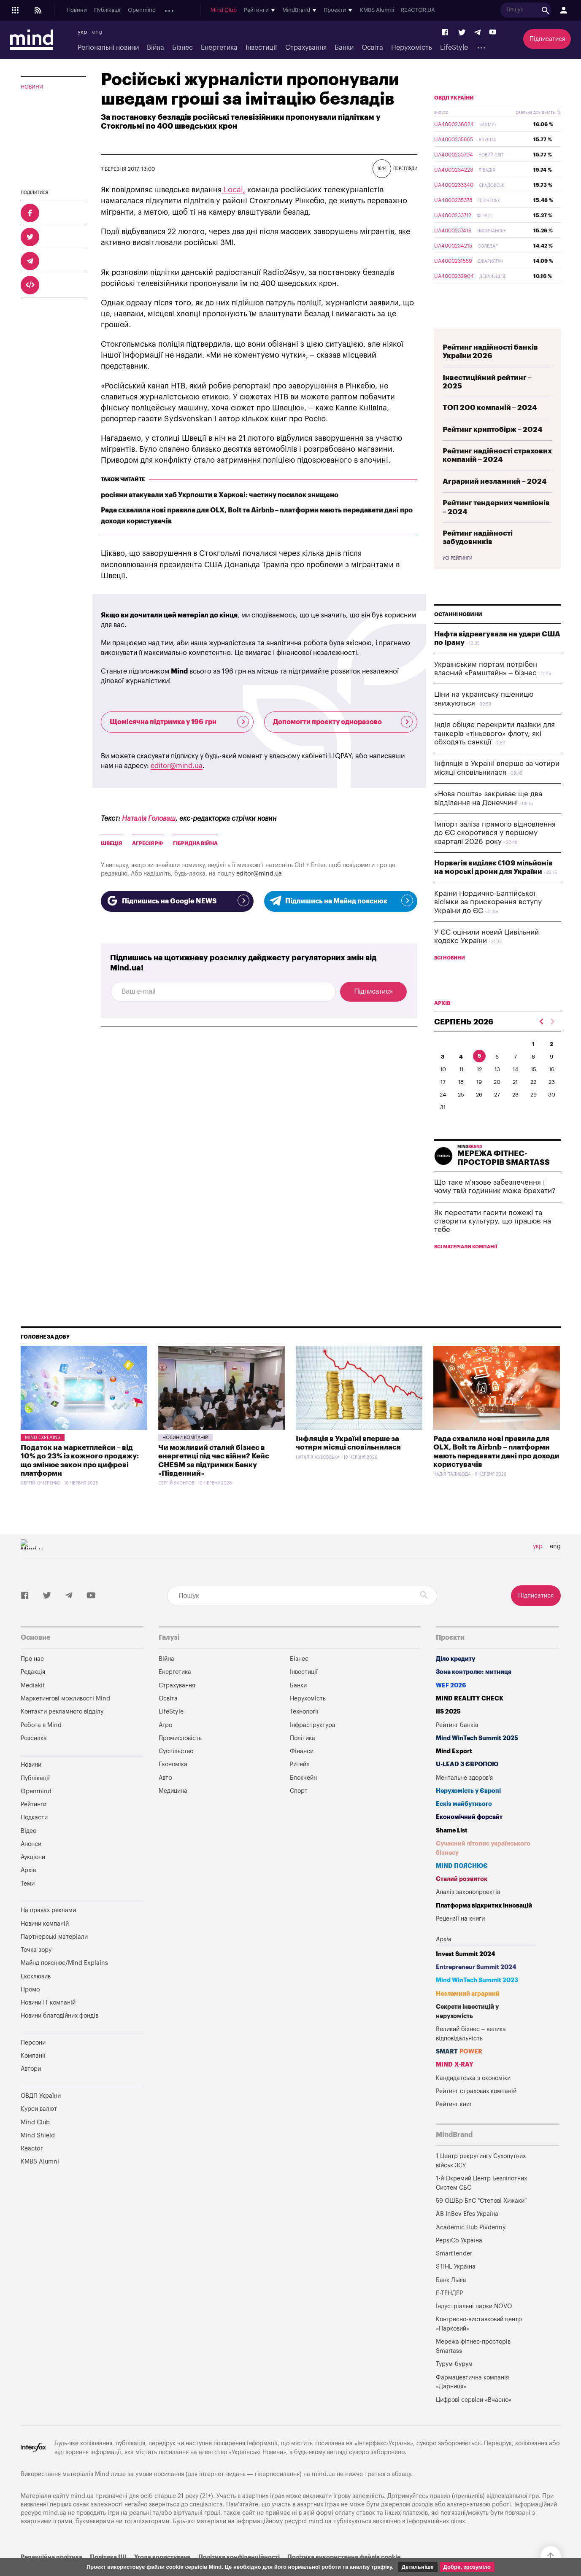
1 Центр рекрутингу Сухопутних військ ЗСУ (481, 2180)
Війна (155, 47)
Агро (165, 1745)
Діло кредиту (455, 1678)
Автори (31, 2088)
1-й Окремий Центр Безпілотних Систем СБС (481, 2203)
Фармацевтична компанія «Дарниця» (472, 2402)
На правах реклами (48, 1930)
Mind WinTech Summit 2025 (477, 1758)
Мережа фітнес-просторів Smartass (473, 2366)
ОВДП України (454, 117)
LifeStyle (454, 47)
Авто (165, 1797)
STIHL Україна (456, 2286)
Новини (77, 10)
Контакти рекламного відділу (62, 1731)
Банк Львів (451, 2300)
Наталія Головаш (149, 818)
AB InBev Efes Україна (467, 2233)
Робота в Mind (41, 1745)
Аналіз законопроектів (468, 1912)
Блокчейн (303, 1797)
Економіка (173, 1784)
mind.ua (323, 2494)
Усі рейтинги (457, 578)
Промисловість (180, 1758)
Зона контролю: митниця (473, 1692)
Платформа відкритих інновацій (484, 1925)
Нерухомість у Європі (468, 1810)
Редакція (33, 1692)
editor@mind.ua (177, 766)
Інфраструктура (312, 1745)
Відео (28, 1851)
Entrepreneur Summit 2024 (476, 1987)
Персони (33, 2062)
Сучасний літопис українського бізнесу (483, 1868)
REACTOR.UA (505, 10)
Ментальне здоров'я (464, 1797)
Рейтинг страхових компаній (476, 2111)
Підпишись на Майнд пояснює (340, 900)
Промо (30, 2009)
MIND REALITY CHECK (469, 1718)
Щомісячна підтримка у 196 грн (179, 722)
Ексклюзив (36, 1996)
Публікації (107, 10)
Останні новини (458, 634)
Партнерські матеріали (54, 1956)
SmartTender (454, 2273)
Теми (28, 1903)
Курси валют (39, 2128)
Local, (233, 190)
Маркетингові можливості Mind (65, 1718)
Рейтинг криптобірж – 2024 (493, 449)
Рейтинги (33, 1824)
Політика (302, 1758)
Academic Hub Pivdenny (471, 2247)
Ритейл (300, 1784)
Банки (344, 47)
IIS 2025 (448, 1731)
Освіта (372, 47)
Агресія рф (147, 843)
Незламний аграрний (468, 2013)
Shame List (452, 1850)
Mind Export (454, 1771)
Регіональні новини (108, 47)
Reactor (32, 2168)
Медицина (173, 1810)
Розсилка (34, 1758)
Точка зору (36, 1969)
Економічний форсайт (469, 1837)
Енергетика (219, 47)
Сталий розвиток (461, 1899)
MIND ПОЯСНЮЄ (462, 1886)
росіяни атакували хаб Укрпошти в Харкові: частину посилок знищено (219, 495)
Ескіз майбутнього (464, 1824)
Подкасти (176, 10)
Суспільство (176, 1771)
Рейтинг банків (457, 1745)
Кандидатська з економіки (473, 2098)
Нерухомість (411, 47)
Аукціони (236, 10)
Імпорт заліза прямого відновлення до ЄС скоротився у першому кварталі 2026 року (495, 853)
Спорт (299, 1810)
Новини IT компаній (48, 2022)
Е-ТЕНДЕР (449, 2313)
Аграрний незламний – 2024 (495, 501)
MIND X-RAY (454, 2084)
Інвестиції (261, 47)
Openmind (142, 10)
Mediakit (33, 1705)
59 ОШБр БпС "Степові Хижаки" (481, 2220)
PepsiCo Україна (459, 2260)
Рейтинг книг (454, 2124)
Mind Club (310, 10)
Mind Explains (42, 1457)
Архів (262, 10)
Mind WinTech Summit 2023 (477, 2000)
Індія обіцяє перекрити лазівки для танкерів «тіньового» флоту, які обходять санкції (494, 753)
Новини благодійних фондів (59, 2035)
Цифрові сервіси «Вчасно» (473, 2419)
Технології (304, 1731)
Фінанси (301, 1771)
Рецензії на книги (460, 1938)
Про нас (32, 1678)
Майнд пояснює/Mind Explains (64, 1983)
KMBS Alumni (463, 10)
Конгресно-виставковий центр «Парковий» (479, 2343)
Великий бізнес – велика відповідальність (471, 2053)
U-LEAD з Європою (467, 1784)
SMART (459, 2071)
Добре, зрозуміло (467, 2567)
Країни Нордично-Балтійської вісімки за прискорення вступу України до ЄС (488, 922)
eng (97, 32)
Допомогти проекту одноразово (343, 722)
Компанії (33, 2075)
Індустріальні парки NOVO (474, 2326)
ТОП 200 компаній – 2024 (490, 427)
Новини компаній (185, 1457)
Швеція (111, 843)
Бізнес (182, 47)
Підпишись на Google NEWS (177, 900)
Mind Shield (38, 2155)
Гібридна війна (195, 843)
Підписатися (547, 39)
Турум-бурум (454, 2384)
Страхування (306, 47)
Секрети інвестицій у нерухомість (467, 2031)
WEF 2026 (451, 1705)
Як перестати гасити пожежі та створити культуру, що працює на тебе (492, 1241)
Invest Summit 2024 (465, 1974)
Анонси (206, 10)
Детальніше (418, 2567)
